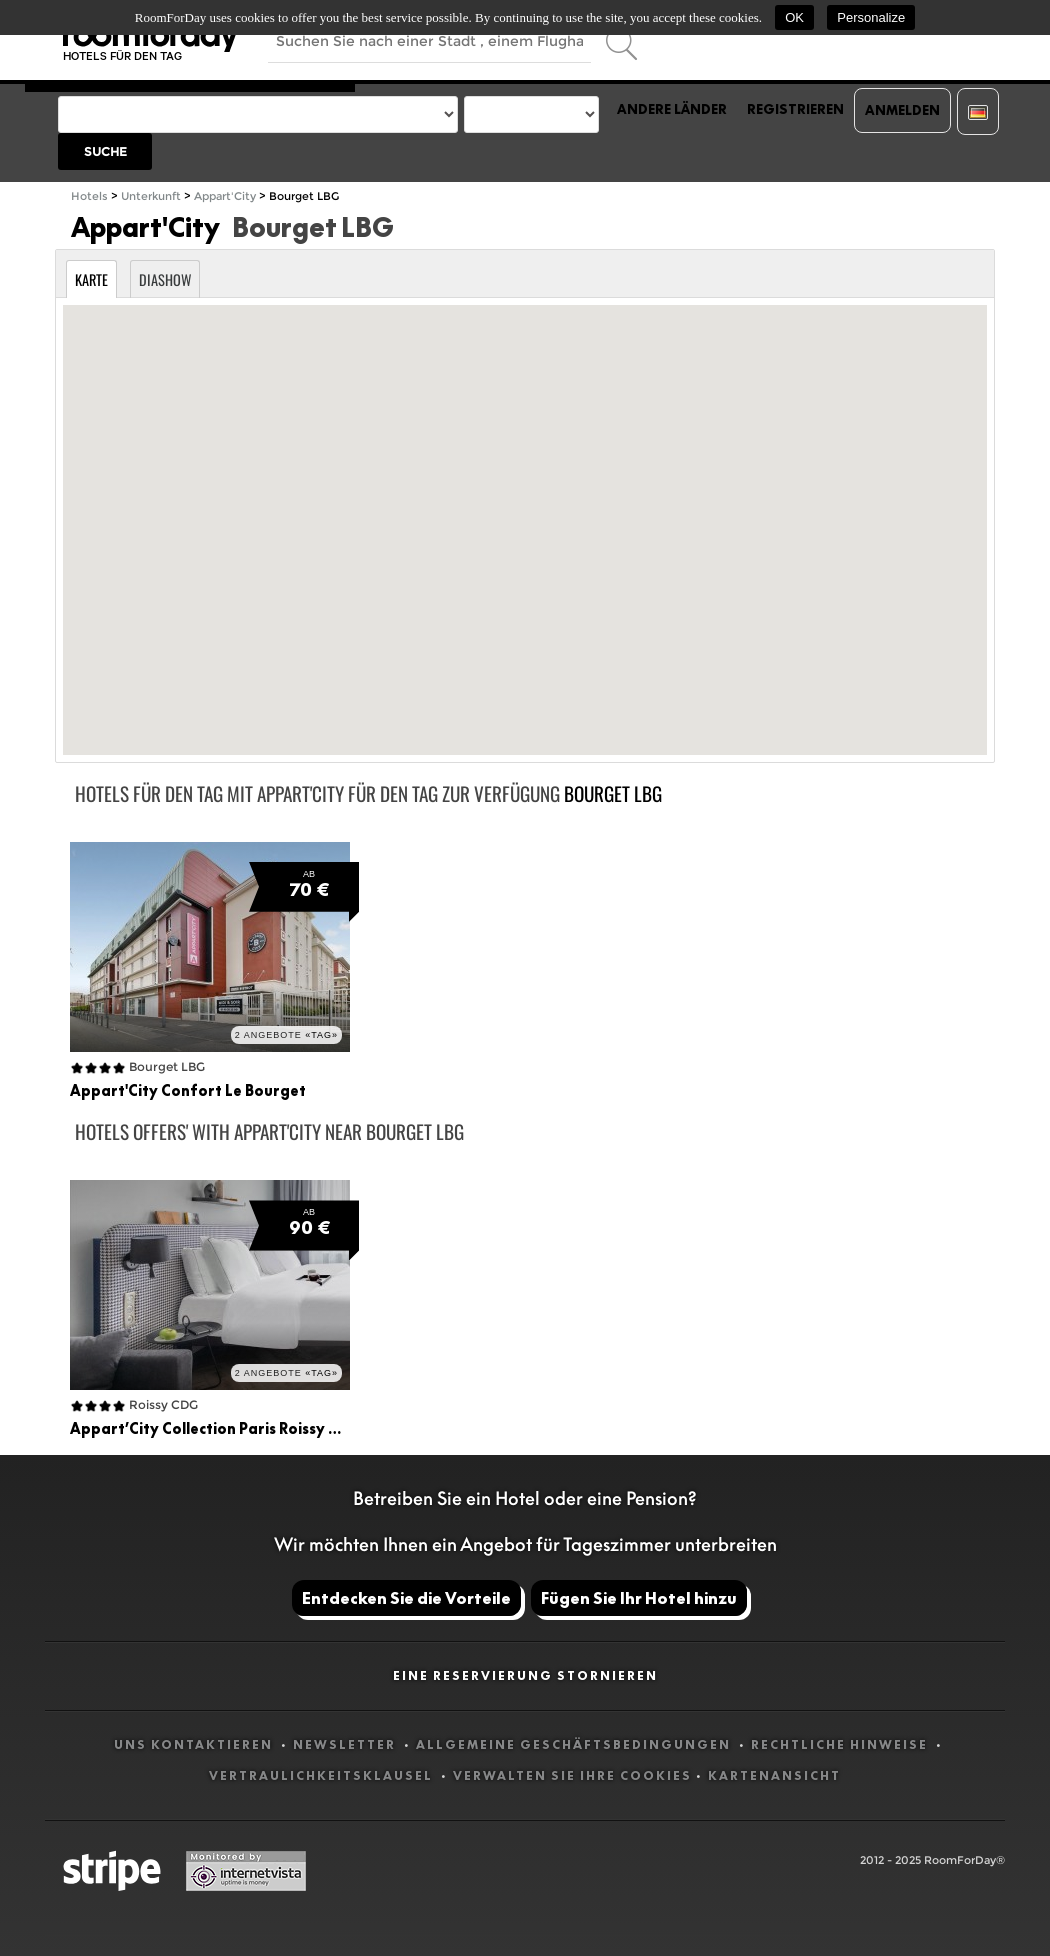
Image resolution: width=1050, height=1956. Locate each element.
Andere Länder (672, 109)
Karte (91, 279)
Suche (105, 151)
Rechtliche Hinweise (841, 1744)
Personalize (871, 17)
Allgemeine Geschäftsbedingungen (575, 1744)
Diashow (165, 279)
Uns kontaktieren (195, 1744)
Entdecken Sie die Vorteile (406, 1598)
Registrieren (795, 109)
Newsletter (346, 1744)
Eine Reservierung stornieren (525, 1675)
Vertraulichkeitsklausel (323, 1775)
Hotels (89, 196)
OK (794, 17)
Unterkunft (151, 196)
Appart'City (225, 196)
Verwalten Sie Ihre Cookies (572, 1775)
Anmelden (902, 110)
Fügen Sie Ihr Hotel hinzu (639, 1598)
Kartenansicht (774, 1775)
